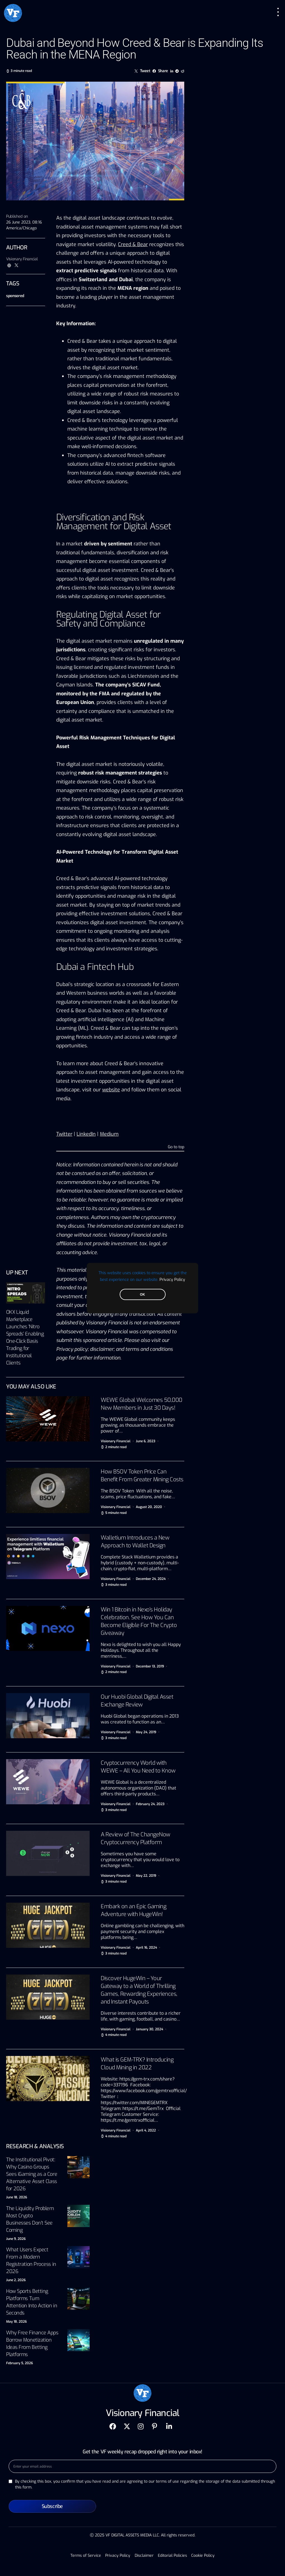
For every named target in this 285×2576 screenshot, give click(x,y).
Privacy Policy (172, 1279)
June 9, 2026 (16, 2239)
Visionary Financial (22, 259)
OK (142, 1294)
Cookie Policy (203, 2555)
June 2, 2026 (16, 2280)
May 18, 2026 (16, 2321)
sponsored (15, 295)
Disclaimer (144, 2555)
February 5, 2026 (19, 2363)
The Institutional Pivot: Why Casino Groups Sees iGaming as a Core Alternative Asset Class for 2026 (31, 2174)
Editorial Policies (172, 2555)
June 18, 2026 (16, 2197)
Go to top (176, 1147)
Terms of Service (86, 2555)
